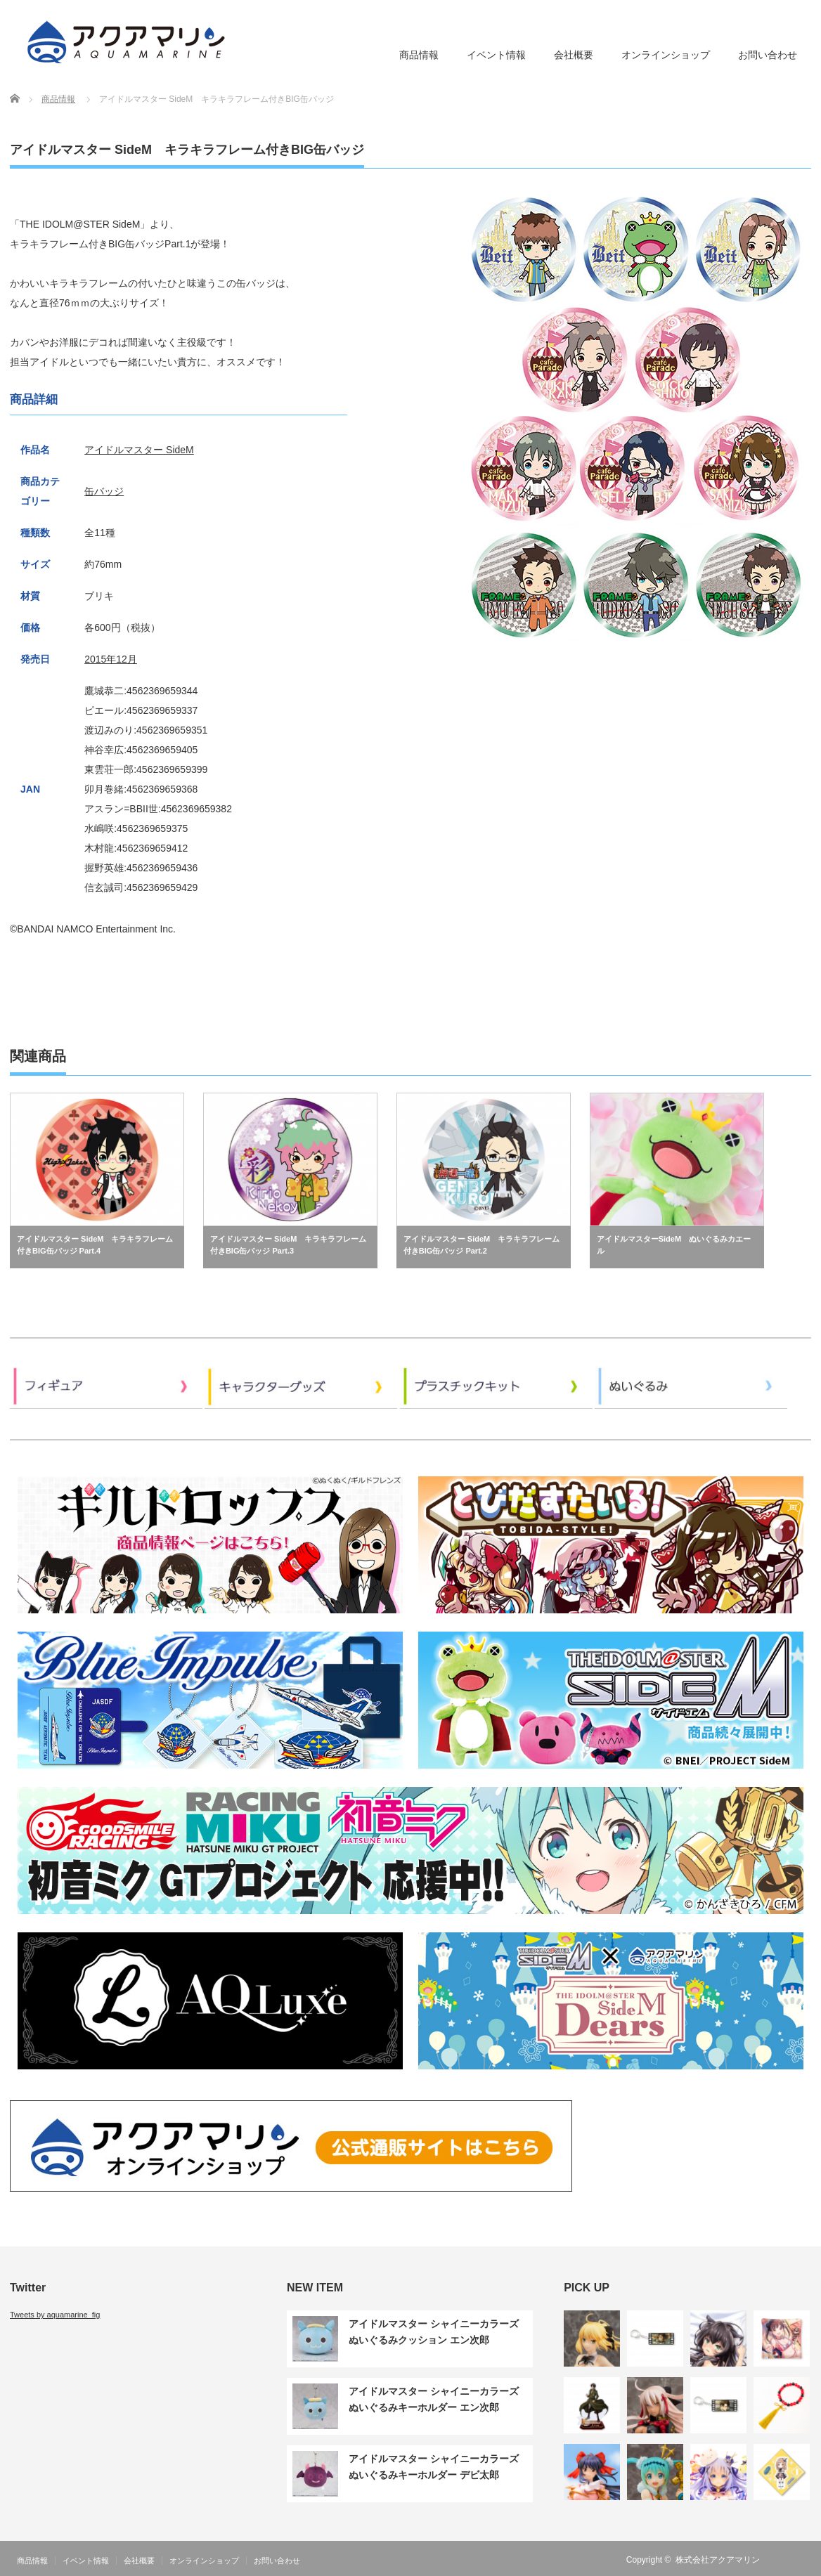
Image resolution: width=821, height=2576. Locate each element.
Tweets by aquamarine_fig (55, 2314)
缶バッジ (104, 491)
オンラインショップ (665, 54)
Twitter (802, 2559)
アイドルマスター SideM (139, 449)
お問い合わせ (767, 54)
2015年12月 (110, 659)
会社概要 (573, 54)
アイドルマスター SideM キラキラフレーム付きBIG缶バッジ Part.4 (95, 1245)
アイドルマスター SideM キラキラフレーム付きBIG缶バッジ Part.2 (481, 1245)
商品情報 (419, 54)
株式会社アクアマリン (717, 2560)
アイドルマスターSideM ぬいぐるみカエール (674, 1245)
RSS (782, 2559)
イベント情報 (496, 54)
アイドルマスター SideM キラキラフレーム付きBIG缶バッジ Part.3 (288, 1245)
